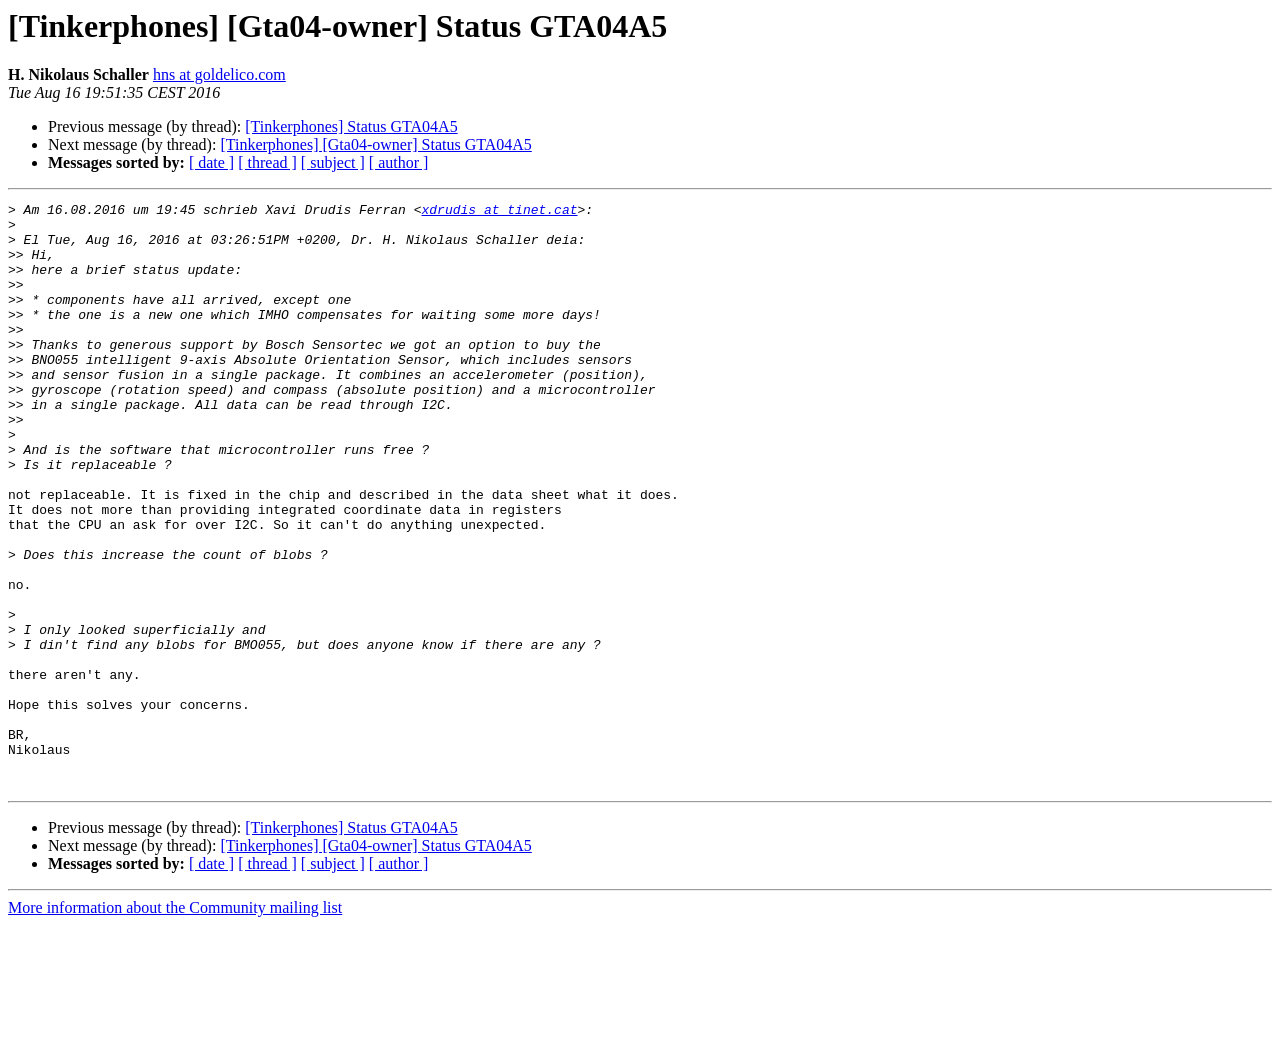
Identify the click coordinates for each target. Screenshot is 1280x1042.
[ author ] (399, 162)
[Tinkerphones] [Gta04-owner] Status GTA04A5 (375, 144)
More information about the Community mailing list (175, 1024)
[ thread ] (267, 162)
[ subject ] (333, 162)
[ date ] (211, 162)
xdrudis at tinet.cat (499, 212)
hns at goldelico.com (219, 74)
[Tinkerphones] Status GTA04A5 (351, 126)
